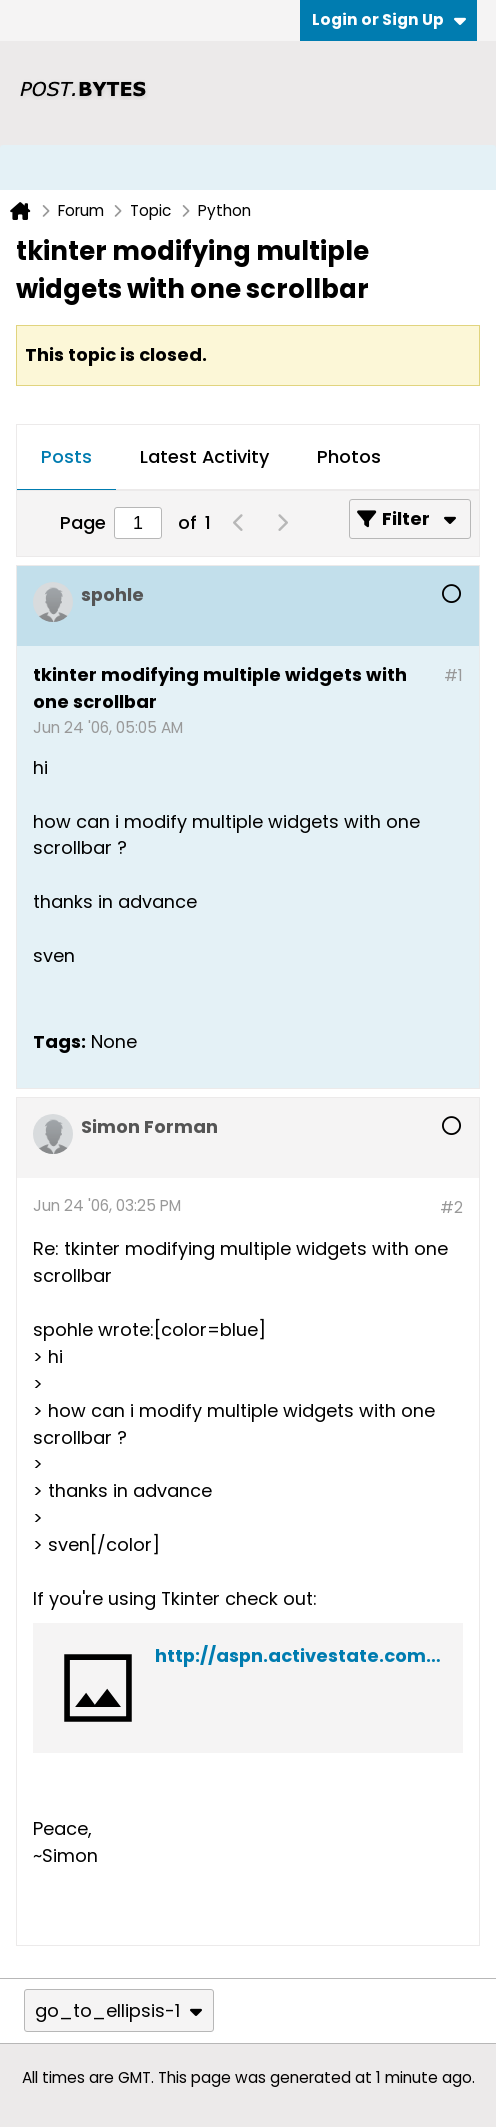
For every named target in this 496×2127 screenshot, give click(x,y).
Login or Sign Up (389, 19)
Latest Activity (204, 456)
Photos (349, 456)
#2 (451, 1207)
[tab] (66, 458)
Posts (66, 456)
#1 (453, 675)
